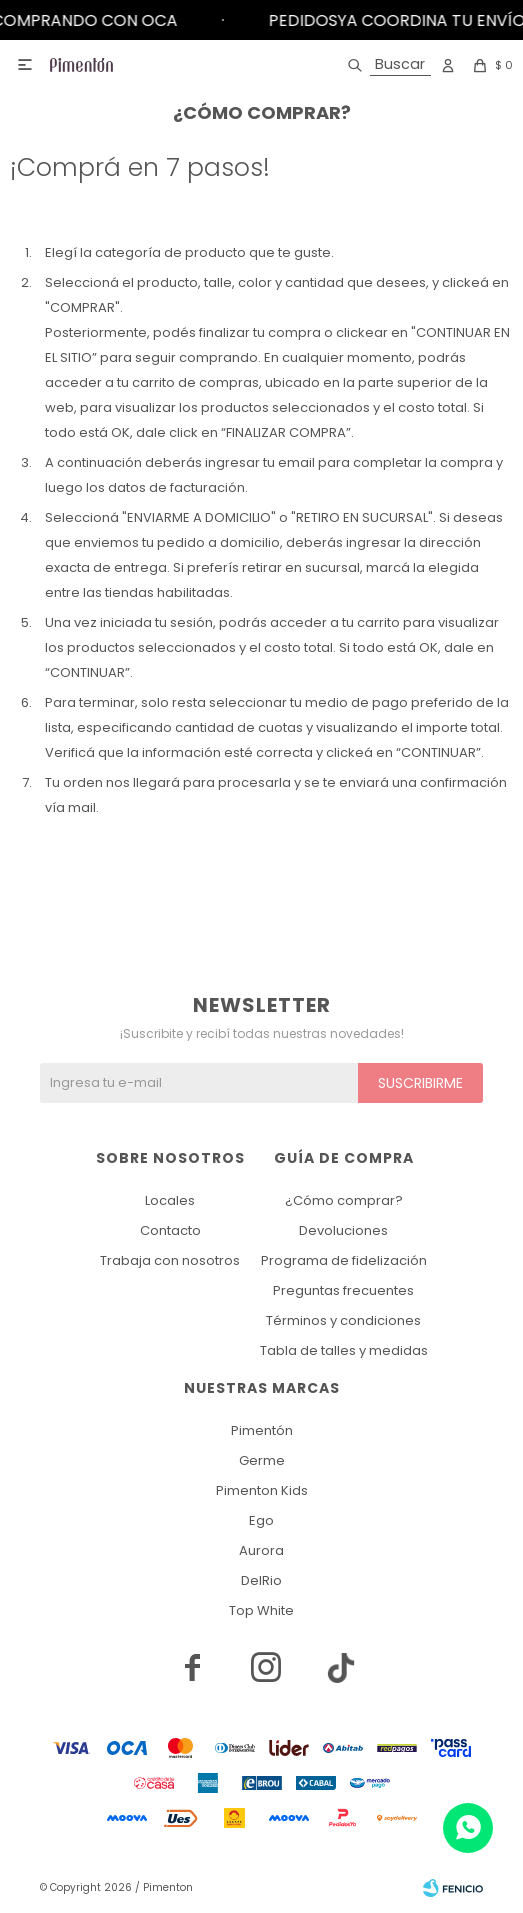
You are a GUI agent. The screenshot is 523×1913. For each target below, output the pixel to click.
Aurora (261, 1550)
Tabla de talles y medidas (344, 1350)
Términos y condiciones (343, 1320)
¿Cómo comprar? (344, 1200)
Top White (261, 1610)
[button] (385, 65)
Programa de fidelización (344, 1260)
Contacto (170, 1230)
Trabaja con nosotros (170, 1260)
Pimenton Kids (262, 1490)
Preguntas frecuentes (343, 1290)
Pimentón (262, 1430)
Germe (262, 1460)
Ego (261, 1520)
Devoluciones (343, 1230)
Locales (170, 1200)
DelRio (261, 1580)
